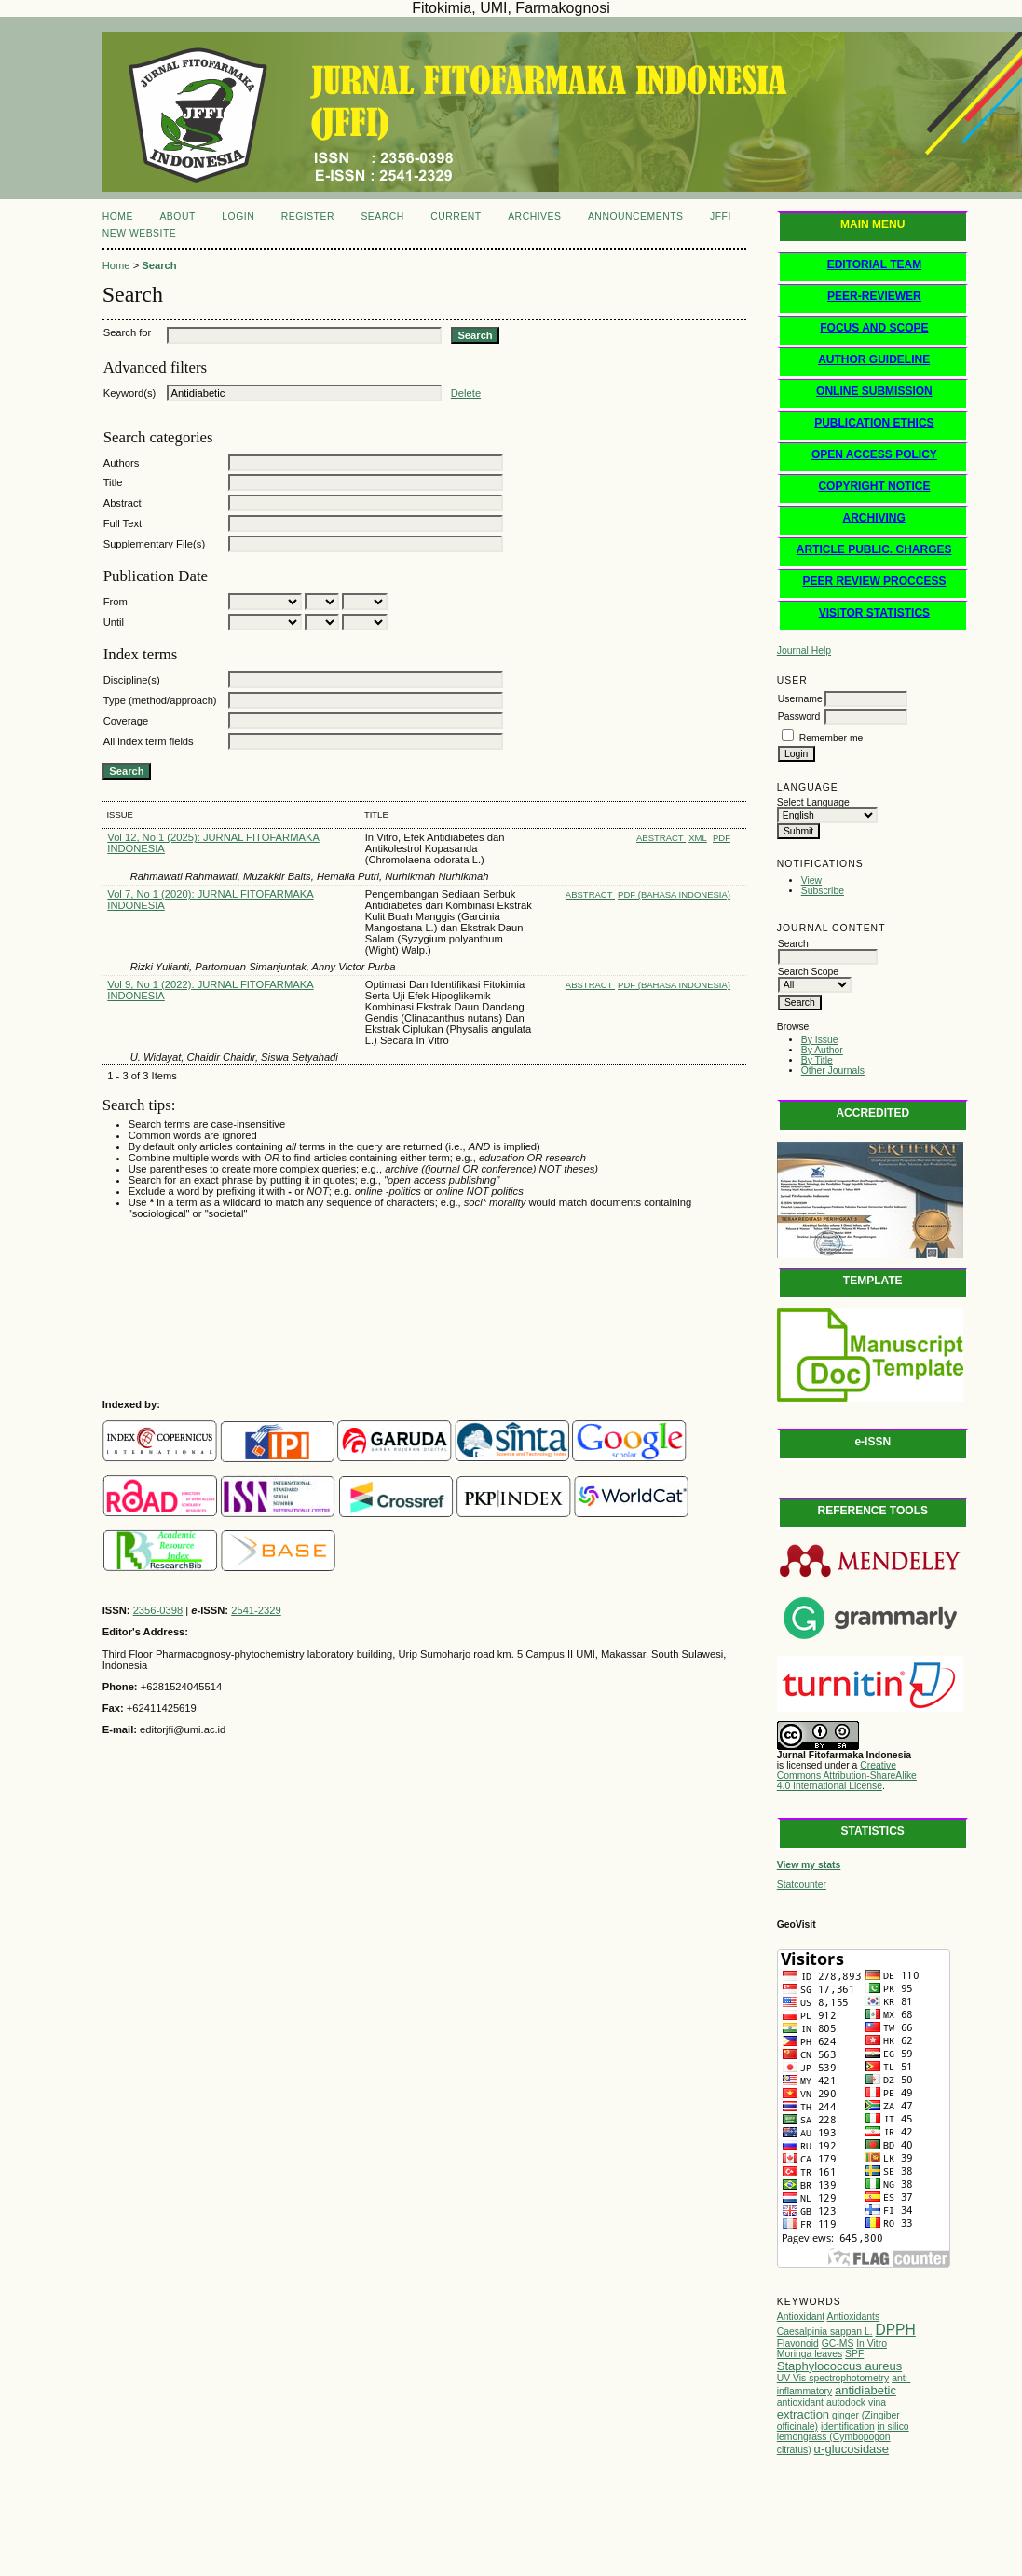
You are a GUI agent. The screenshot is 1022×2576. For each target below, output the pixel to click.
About (177, 216)
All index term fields (148, 741)
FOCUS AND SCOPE (874, 327)
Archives (534, 216)
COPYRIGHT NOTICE (874, 486)
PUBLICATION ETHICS (873, 422)
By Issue (819, 1040)
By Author (822, 1050)
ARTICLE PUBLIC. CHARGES (874, 549)
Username (800, 699)
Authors (121, 462)
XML (697, 838)
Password (799, 717)
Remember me (831, 738)
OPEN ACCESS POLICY (874, 454)
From (115, 601)
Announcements (636, 216)
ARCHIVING (874, 517)
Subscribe (822, 891)
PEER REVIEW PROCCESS (874, 581)
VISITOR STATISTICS (874, 612)
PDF (721, 838)
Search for (127, 332)
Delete (466, 393)
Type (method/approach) (160, 700)
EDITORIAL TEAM (874, 264)
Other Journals (833, 1070)
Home (117, 216)
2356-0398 (158, 1610)
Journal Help (804, 650)
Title (113, 482)
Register (307, 216)
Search (382, 216)
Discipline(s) (131, 679)
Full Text (122, 523)
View (811, 880)
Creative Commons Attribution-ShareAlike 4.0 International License (847, 1775)
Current (455, 216)
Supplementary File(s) (154, 543)
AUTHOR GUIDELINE (874, 359)
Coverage (126, 720)
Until (113, 622)
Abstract (122, 502)
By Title (817, 1060)
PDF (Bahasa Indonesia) (674, 894)
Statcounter (801, 1884)
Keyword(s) (130, 393)
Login (238, 216)
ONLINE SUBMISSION (874, 391)
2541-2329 (256, 1610)
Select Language (813, 802)
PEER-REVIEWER (874, 296)
